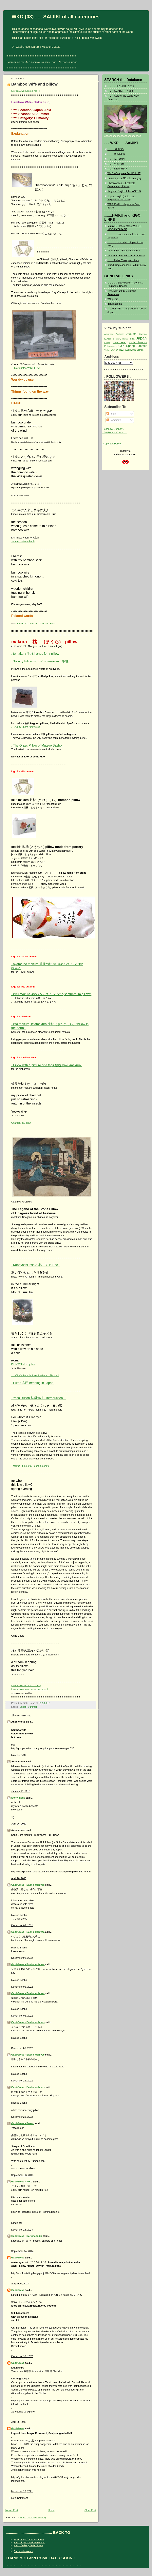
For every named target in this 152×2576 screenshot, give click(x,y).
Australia (120, 334)
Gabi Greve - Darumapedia (26, 2236)
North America (138, 342)
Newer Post (11, 2510)
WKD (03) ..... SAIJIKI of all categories (56, 16)
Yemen (140, 350)
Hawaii (125, 339)
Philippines (109, 346)
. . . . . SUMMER (116, 154)
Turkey (107, 350)
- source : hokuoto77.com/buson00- (30, 1466)
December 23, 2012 (22, 2117)
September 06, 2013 (22, 2175)
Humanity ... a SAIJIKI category (124, 178)
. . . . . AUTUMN (115, 159)
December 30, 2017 (22, 2356)
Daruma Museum (23, 2551)
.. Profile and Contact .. (114, 432)
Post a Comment (19, 2498)
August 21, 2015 (20, 2283)
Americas (108, 334)
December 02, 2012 (22, 1925)
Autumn (131, 333)
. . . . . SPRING (115, 149)
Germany (117, 339)
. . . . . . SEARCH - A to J (120, 86)
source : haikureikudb (22, 541)
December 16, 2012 (22, 2080)
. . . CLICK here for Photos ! (26, 727)
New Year (119, 342)
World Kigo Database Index (29, 2539)
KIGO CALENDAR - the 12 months (126, 255)
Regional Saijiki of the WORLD (124, 191)
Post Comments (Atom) (33, 2517)
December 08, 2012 (22, 1958)
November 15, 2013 (22, 2229)
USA (113, 350)
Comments (113, 420)
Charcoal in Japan (21, 1123)
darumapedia (114, 303)
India (132, 339)
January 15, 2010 (20, 1791)
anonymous (18, 1797)
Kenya (107, 343)
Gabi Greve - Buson (22, 2123)
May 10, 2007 (18, 1755)
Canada (143, 334)
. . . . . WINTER (115, 163)
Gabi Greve (17, 2257)
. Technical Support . (113, 429)
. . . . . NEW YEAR (117, 168)
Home (51, 2510)
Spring (130, 345)
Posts (111, 413)
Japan (23, 1707)
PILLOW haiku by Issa (23, 1364)
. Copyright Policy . (112, 443)
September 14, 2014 (22, 2251)
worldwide (130, 349)
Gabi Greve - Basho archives (28, 1884)
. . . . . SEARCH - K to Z (120, 90)
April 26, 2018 (18, 2422)
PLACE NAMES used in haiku (123, 250)
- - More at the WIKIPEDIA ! (26, 368)
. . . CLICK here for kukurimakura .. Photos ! (35, 1375)
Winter (120, 349)
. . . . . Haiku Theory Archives (123, 260)
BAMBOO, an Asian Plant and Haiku (36, 623)
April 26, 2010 (18, 1823)
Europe (107, 339)
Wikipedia (112, 299)
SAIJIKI (120, 345)
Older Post (90, 2510)
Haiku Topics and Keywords (29, 2542)
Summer (32, 1707)
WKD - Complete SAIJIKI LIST (124, 173)
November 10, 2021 (22, 2491)
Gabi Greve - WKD (21, 2181)
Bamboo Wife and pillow (34, 84)
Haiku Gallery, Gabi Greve (28, 2545)
